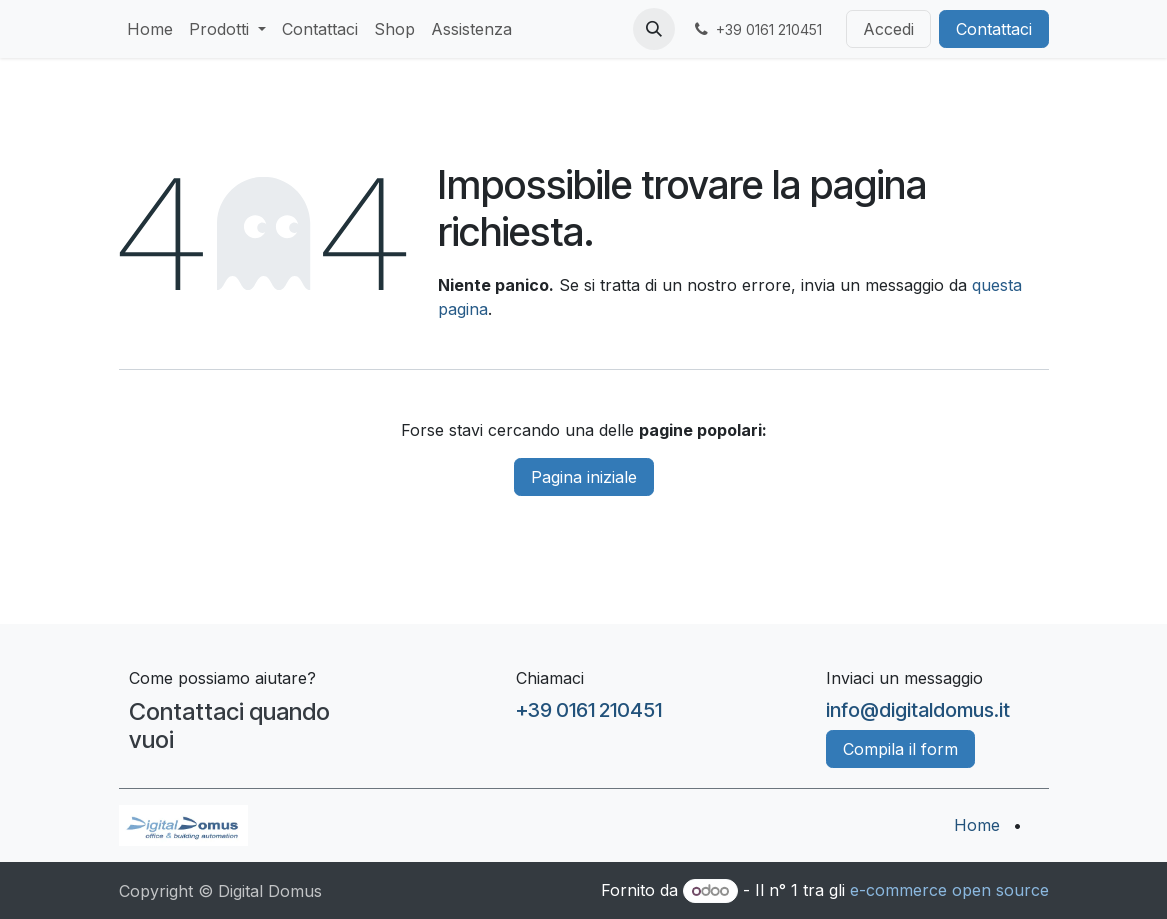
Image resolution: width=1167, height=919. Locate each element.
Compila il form (900, 749)
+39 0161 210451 (589, 710)
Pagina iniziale (584, 477)
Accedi (888, 29)
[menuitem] (150, 29)
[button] (654, 29)
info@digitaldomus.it (918, 710)
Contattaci (994, 29)
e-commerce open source (949, 890)
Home (977, 825)
